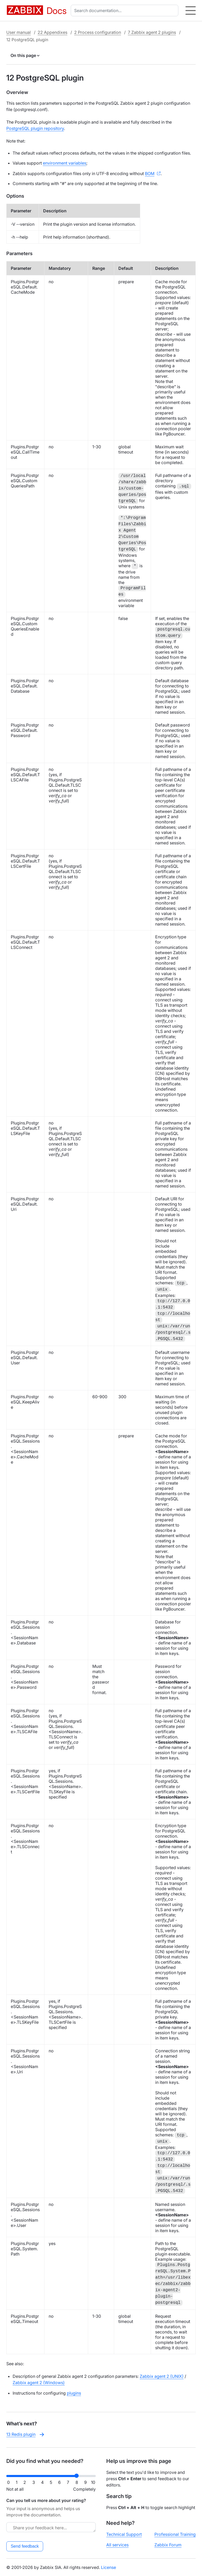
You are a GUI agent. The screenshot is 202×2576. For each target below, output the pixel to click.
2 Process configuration (97, 32)
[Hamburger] (190, 10)
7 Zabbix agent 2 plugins (152, 32)
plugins (74, 2393)
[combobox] (125, 10)
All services (117, 2544)
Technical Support (124, 2534)
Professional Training (175, 2534)
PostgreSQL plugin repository (35, 128)
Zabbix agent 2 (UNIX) (162, 2376)
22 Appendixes (52, 32)
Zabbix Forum (167, 2544)
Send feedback (25, 2546)
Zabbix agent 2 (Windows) (39, 2382)
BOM (149, 173)
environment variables (64, 163)
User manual (18, 32)
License (108, 2567)
